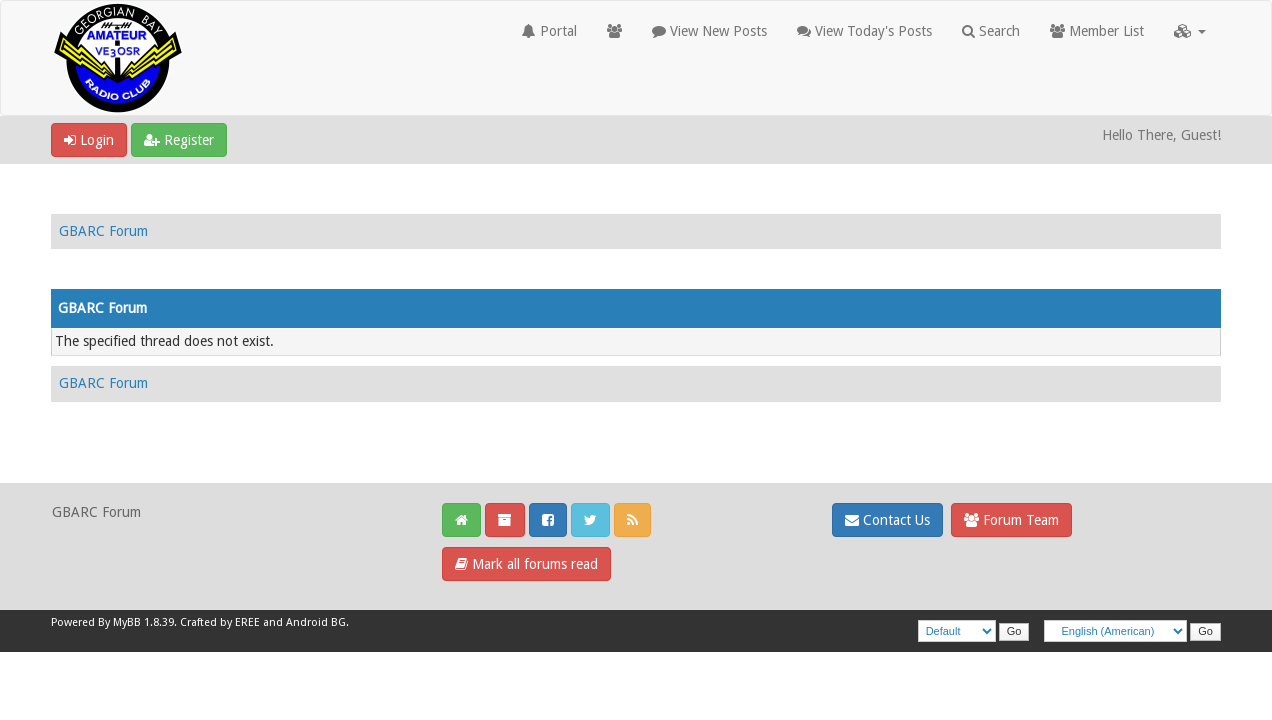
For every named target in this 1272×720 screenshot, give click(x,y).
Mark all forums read (526, 564)
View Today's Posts (864, 31)
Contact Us (887, 520)
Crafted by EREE (220, 622)
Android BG (316, 622)
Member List (1097, 31)
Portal (549, 31)
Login (89, 140)
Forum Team (1011, 520)
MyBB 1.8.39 (143, 622)
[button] (1190, 31)
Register (179, 140)
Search (991, 31)
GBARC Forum (103, 231)
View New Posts (709, 31)
